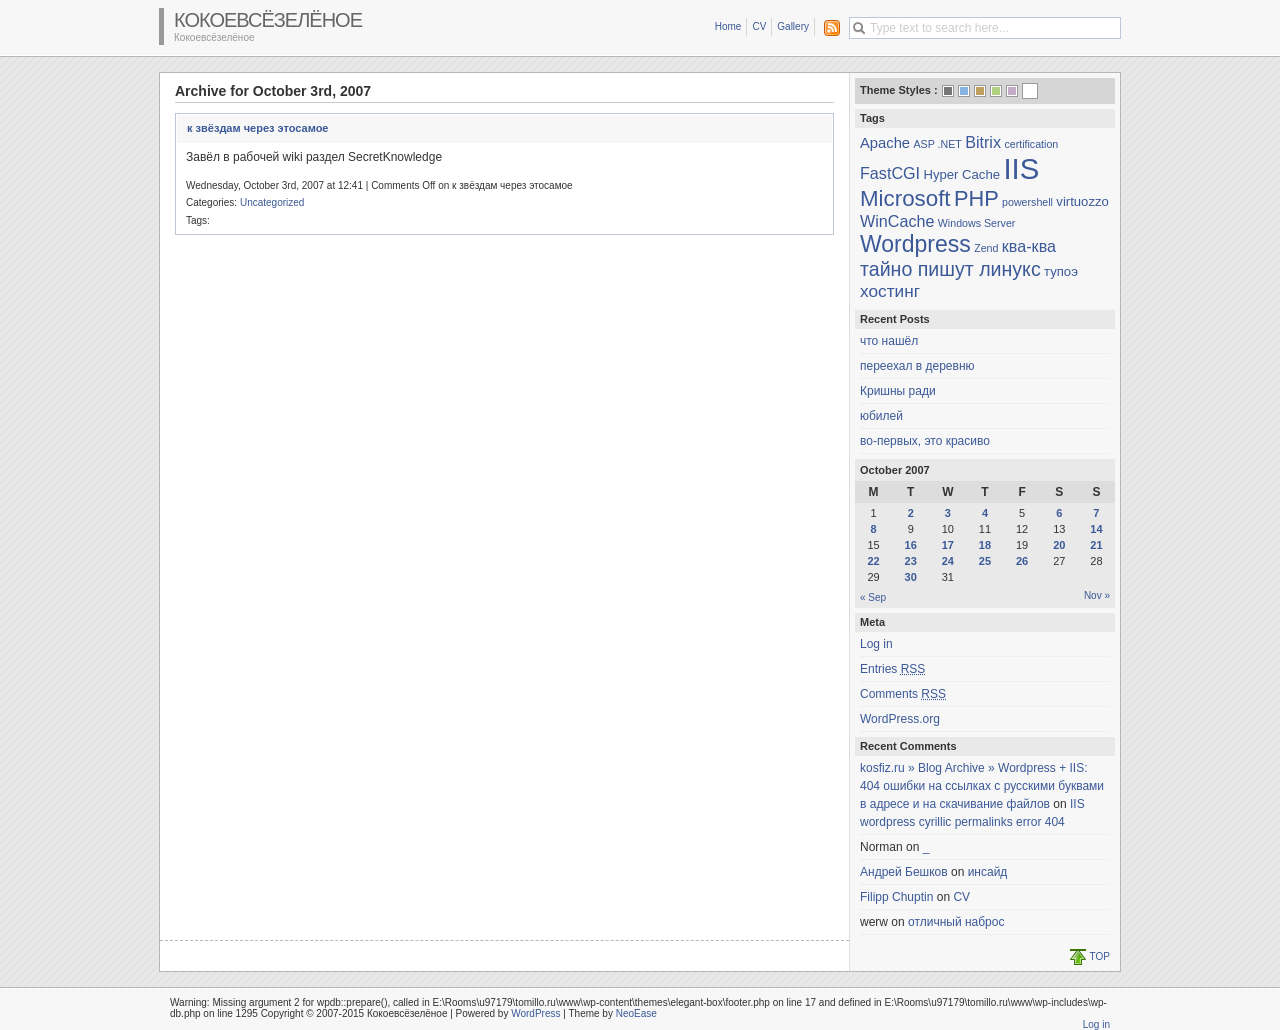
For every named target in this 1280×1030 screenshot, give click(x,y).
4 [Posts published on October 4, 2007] (985, 513)
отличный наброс (956, 922)
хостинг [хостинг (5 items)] (890, 291)
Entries (892, 669)
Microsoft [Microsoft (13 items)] (905, 198)
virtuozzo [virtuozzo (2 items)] (1082, 201)
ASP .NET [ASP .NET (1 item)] (937, 144)
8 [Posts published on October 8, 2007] (874, 529)
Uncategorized (272, 202)
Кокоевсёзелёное (268, 20)
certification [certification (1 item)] (1031, 144)
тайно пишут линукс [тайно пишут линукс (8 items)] (950, 269)
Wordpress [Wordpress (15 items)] (915, 244)
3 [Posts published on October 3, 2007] (948, 513)
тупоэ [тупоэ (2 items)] (1061, 271)
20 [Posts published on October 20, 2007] (1059, 545)
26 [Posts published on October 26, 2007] (1022, 561)
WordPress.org (900, 719)
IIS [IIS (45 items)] (1021, 168)
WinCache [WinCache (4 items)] (897, 221)
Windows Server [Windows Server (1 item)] (977, 223)
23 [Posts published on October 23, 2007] (911, 561)
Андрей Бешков (904, 872)
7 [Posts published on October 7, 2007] (1096, 513)
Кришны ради (898, 391)
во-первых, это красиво (925, 441)
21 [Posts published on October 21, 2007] (1096, 545)
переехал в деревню (917, 366)
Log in (876, 644)
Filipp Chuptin (896, 897)
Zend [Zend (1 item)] (986, 248)
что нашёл (889, 341)
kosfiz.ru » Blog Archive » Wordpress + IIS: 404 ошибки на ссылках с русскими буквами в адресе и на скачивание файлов (982, 786)
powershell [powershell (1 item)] (1027, 202)
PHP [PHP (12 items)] (976, 198)
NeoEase (636, 1013)
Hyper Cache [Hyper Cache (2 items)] (961, 174)
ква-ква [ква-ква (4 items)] (1029, 246)
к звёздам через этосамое (257, 128)
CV (759, 26)
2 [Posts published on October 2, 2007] (911, 513)
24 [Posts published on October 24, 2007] (948, 561)
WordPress (535, 1013)
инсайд (988, 872)
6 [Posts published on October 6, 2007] (1059, 513)
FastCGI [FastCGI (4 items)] (890, 173)
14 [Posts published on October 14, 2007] (1096, 529)
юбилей (881, 416)
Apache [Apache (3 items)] (885, 143)
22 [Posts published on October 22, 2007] (873, 561)
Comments (903, 694)
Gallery (793, 26)
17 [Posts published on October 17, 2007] (948, 545)
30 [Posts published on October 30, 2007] (911, 577)
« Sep (873, 597)
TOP (1100, 956)
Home (728, 26)
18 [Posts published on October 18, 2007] (985, 545)
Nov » (1097, 595)
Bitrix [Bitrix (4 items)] (983, 142)
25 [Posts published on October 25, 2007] (985, 561)
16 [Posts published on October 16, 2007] (911, 545)
